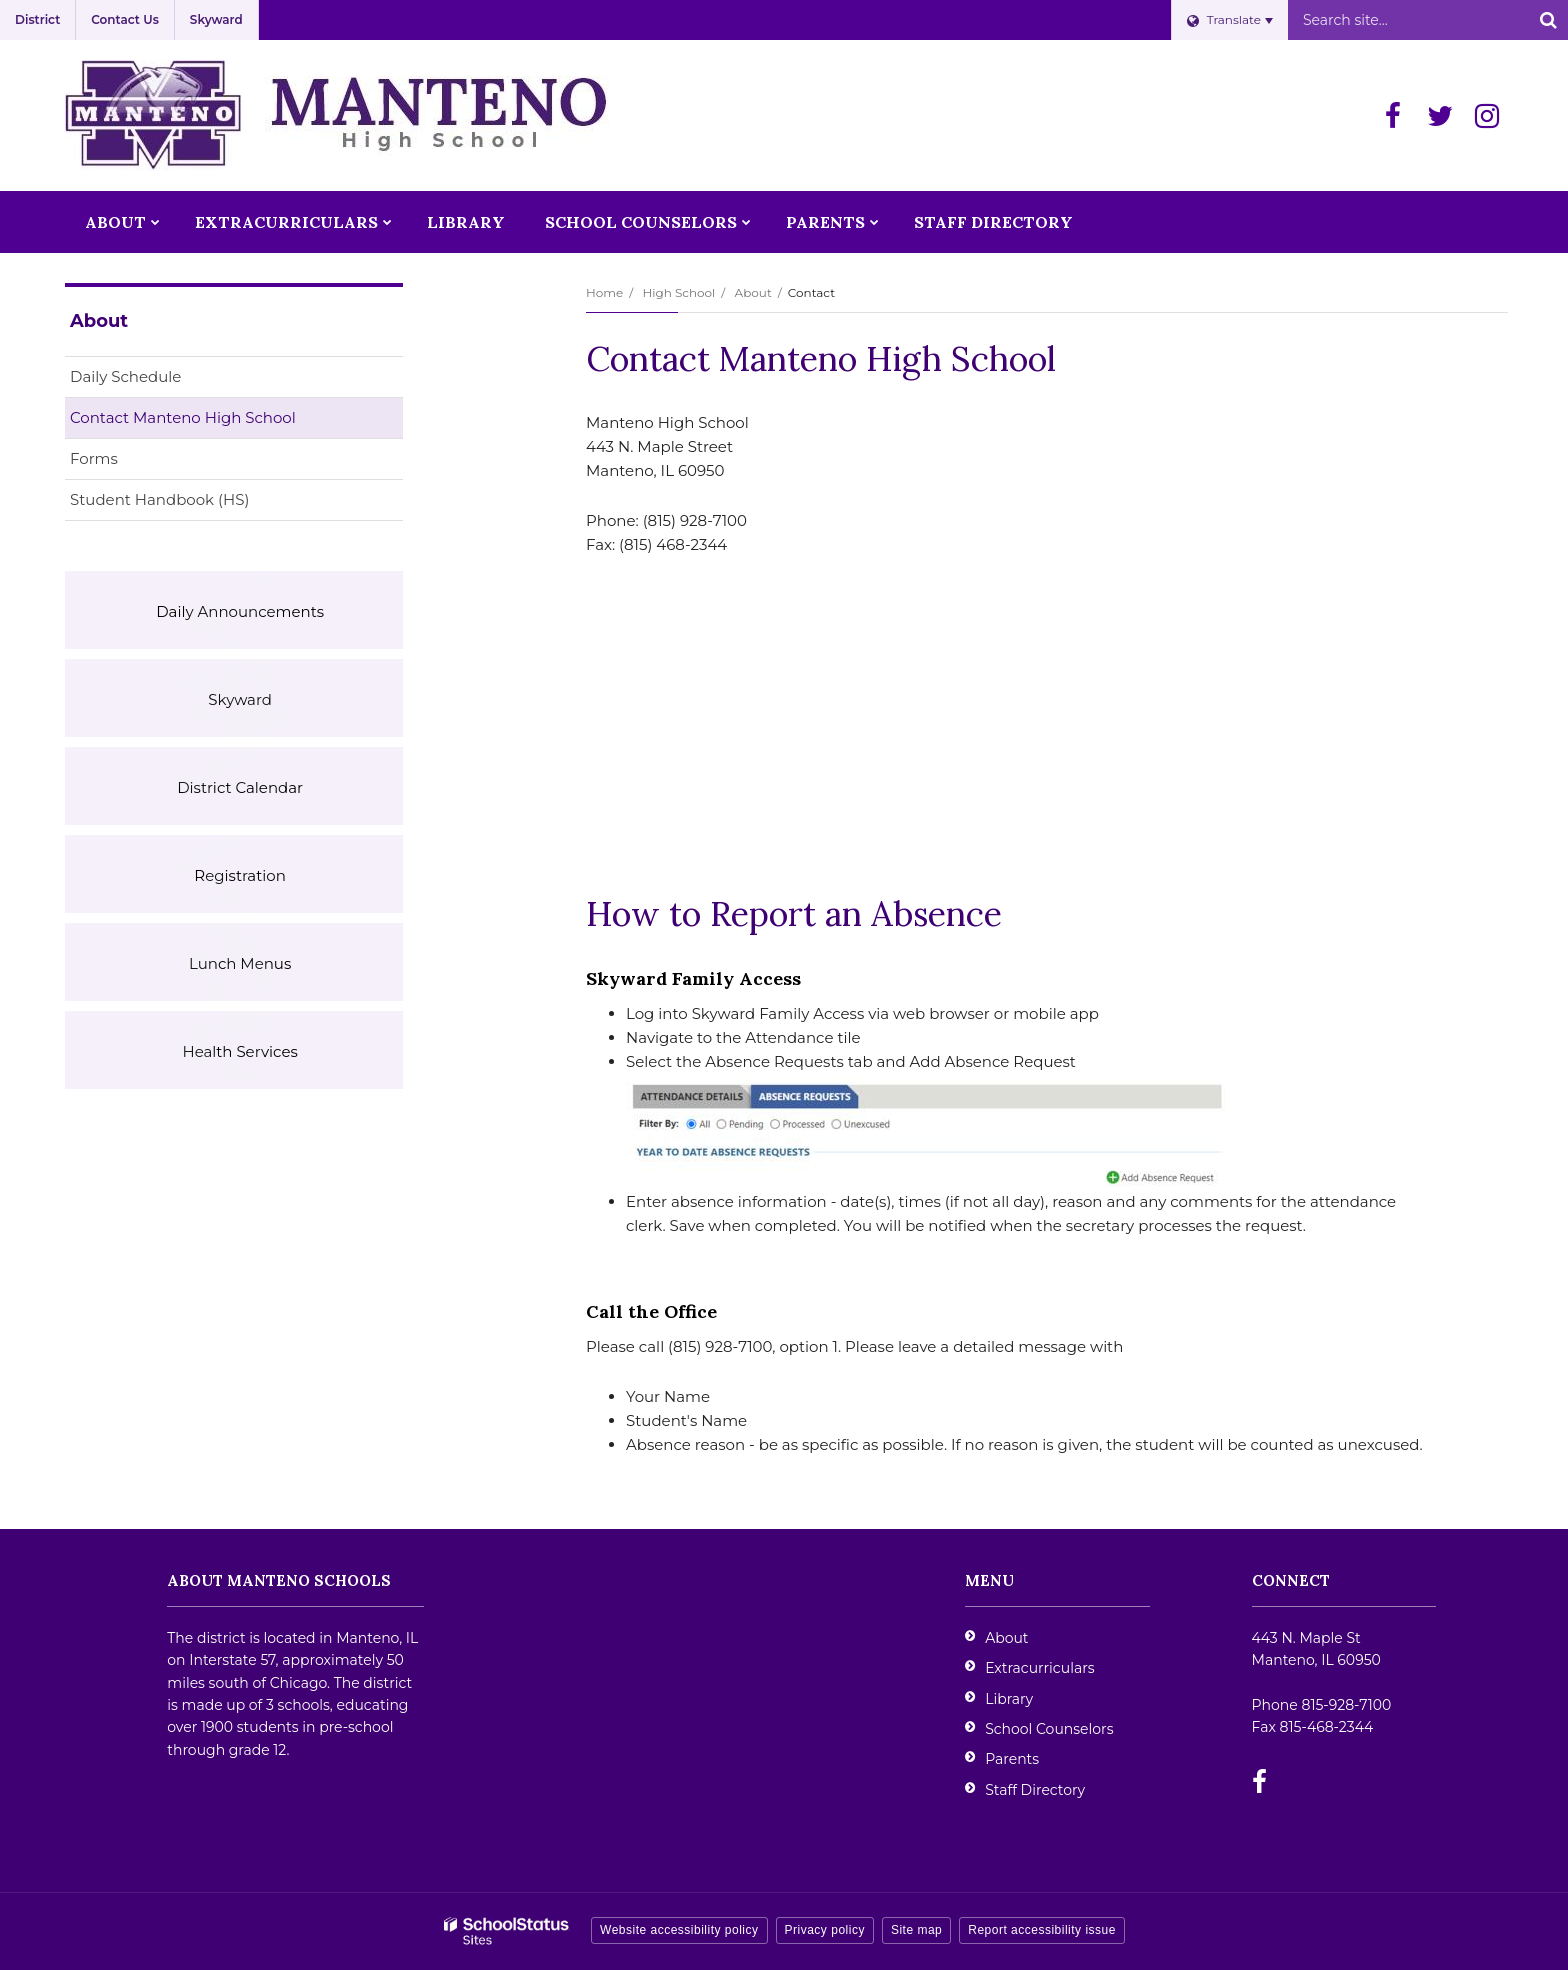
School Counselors (1049, 1729)
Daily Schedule (125, 376)
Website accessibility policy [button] (679, 1930)
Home (604, 292)
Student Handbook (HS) (191, 503)
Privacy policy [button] (825, 1930)
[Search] (1548, 20)
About (753, 292)
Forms (94, 458)
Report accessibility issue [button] (1042, 1930)
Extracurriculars (1039, 1668)
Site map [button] (916, 1930)
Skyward (216, 19)
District (37, 19)
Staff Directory (1035, 1790)
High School (678, 292)
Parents (1012, 1759)
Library (1009, 1699)
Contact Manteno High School (183, 417)
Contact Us (125, 19)
